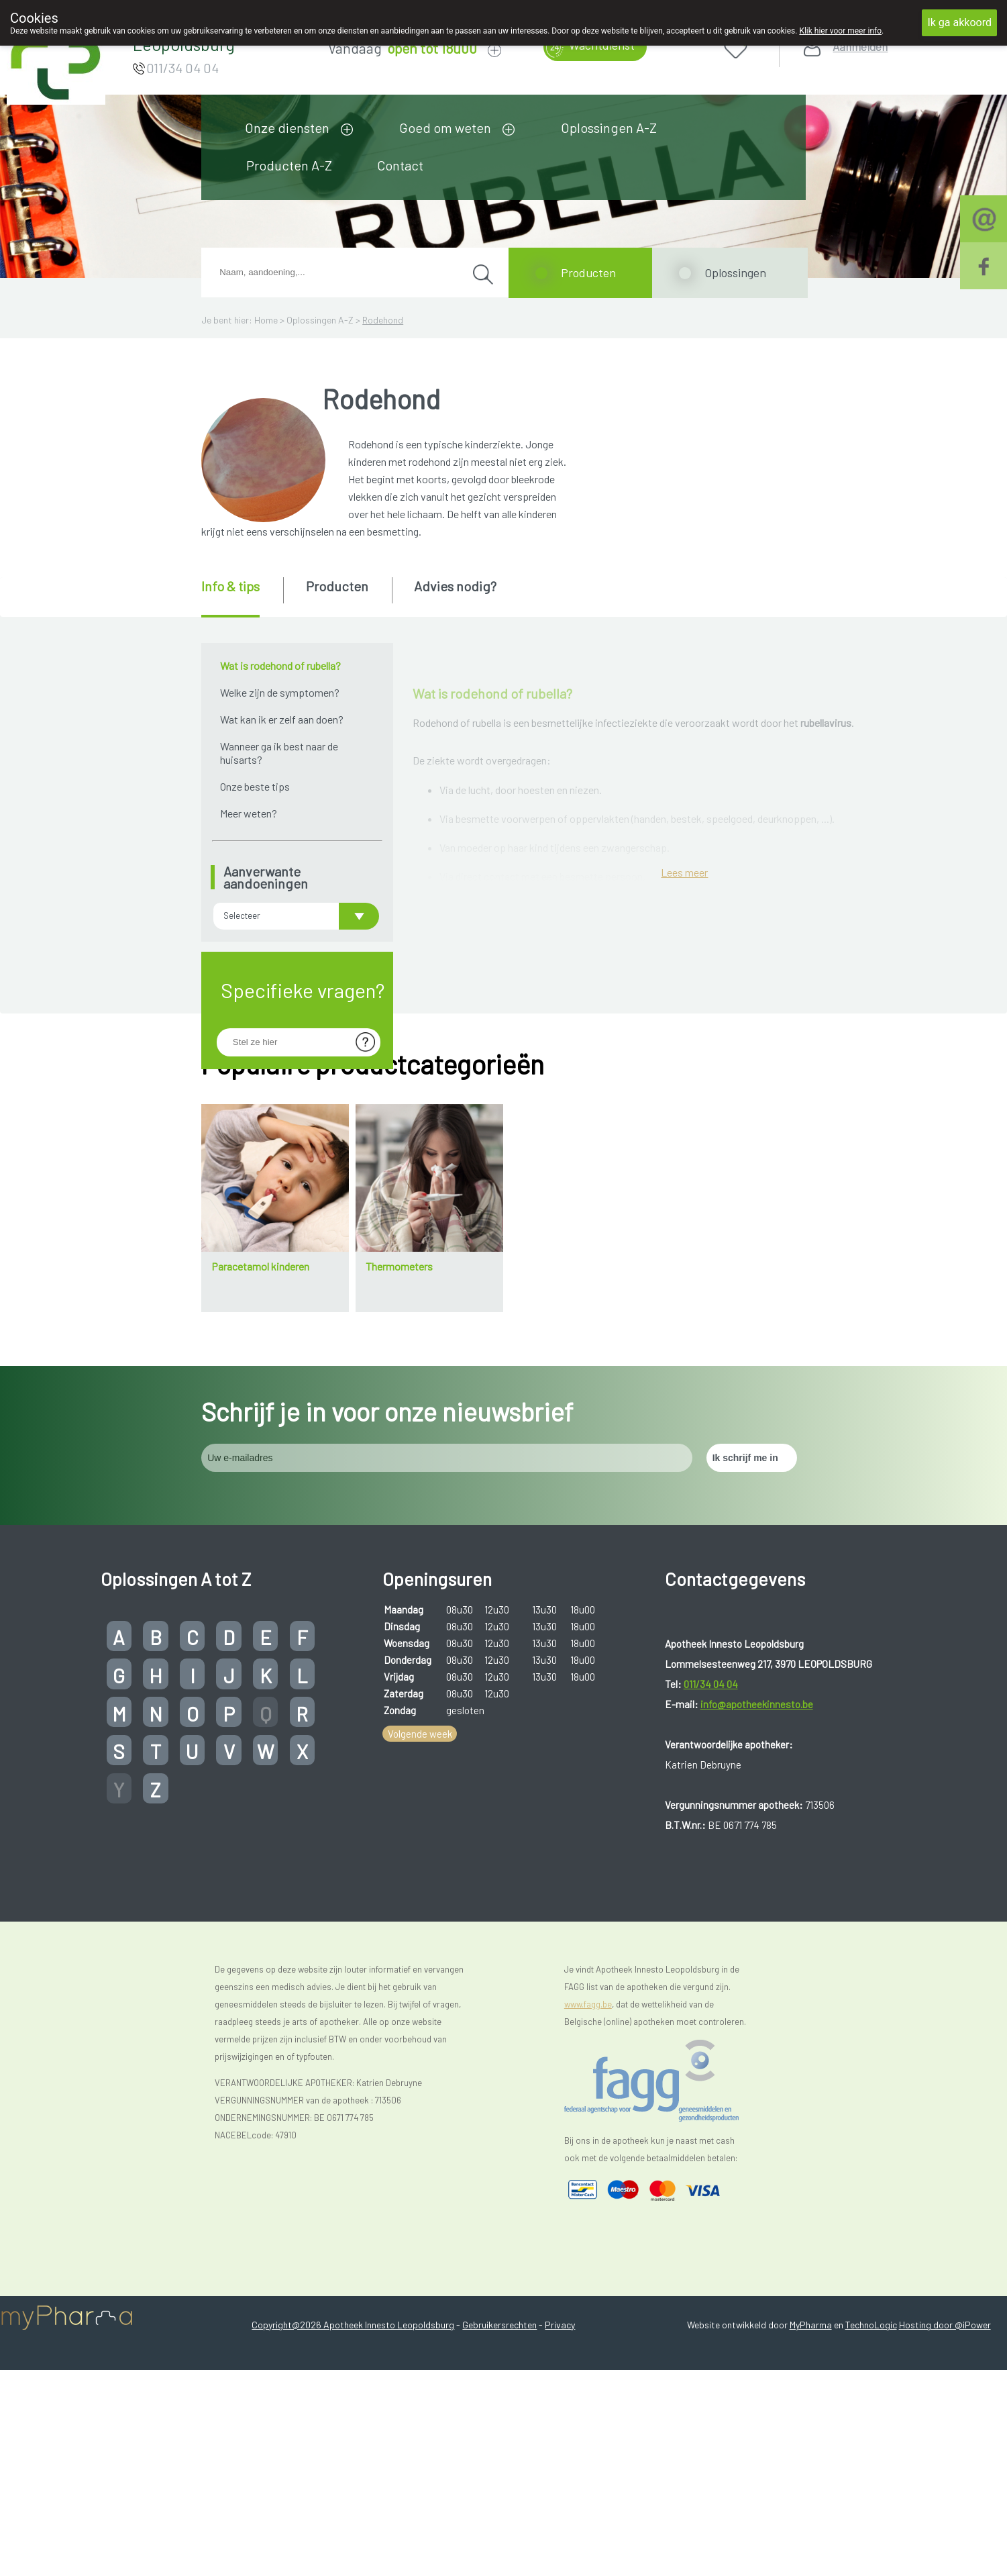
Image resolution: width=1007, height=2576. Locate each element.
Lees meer (684, 1301)
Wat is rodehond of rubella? (280, 665)
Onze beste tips (255, 786)
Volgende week (420, 2038)
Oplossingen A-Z (609, 127)
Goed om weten (445, 127)
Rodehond (382, 320)
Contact (400, 165)
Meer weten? (248, 813)
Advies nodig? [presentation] (455, 586)
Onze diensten (287, 127)
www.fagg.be (588, 2308)
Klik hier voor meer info (840, 31)
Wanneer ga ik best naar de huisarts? (279, 753)
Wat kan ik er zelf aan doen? (281, 719)
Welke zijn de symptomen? (279, 692)
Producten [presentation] (337, 586)
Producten (588, 272)
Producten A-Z (289, 165)
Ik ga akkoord (959, 22)
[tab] (241, 597)
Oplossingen (735, 272)
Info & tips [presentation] (230, 586)
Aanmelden (860, 46)
